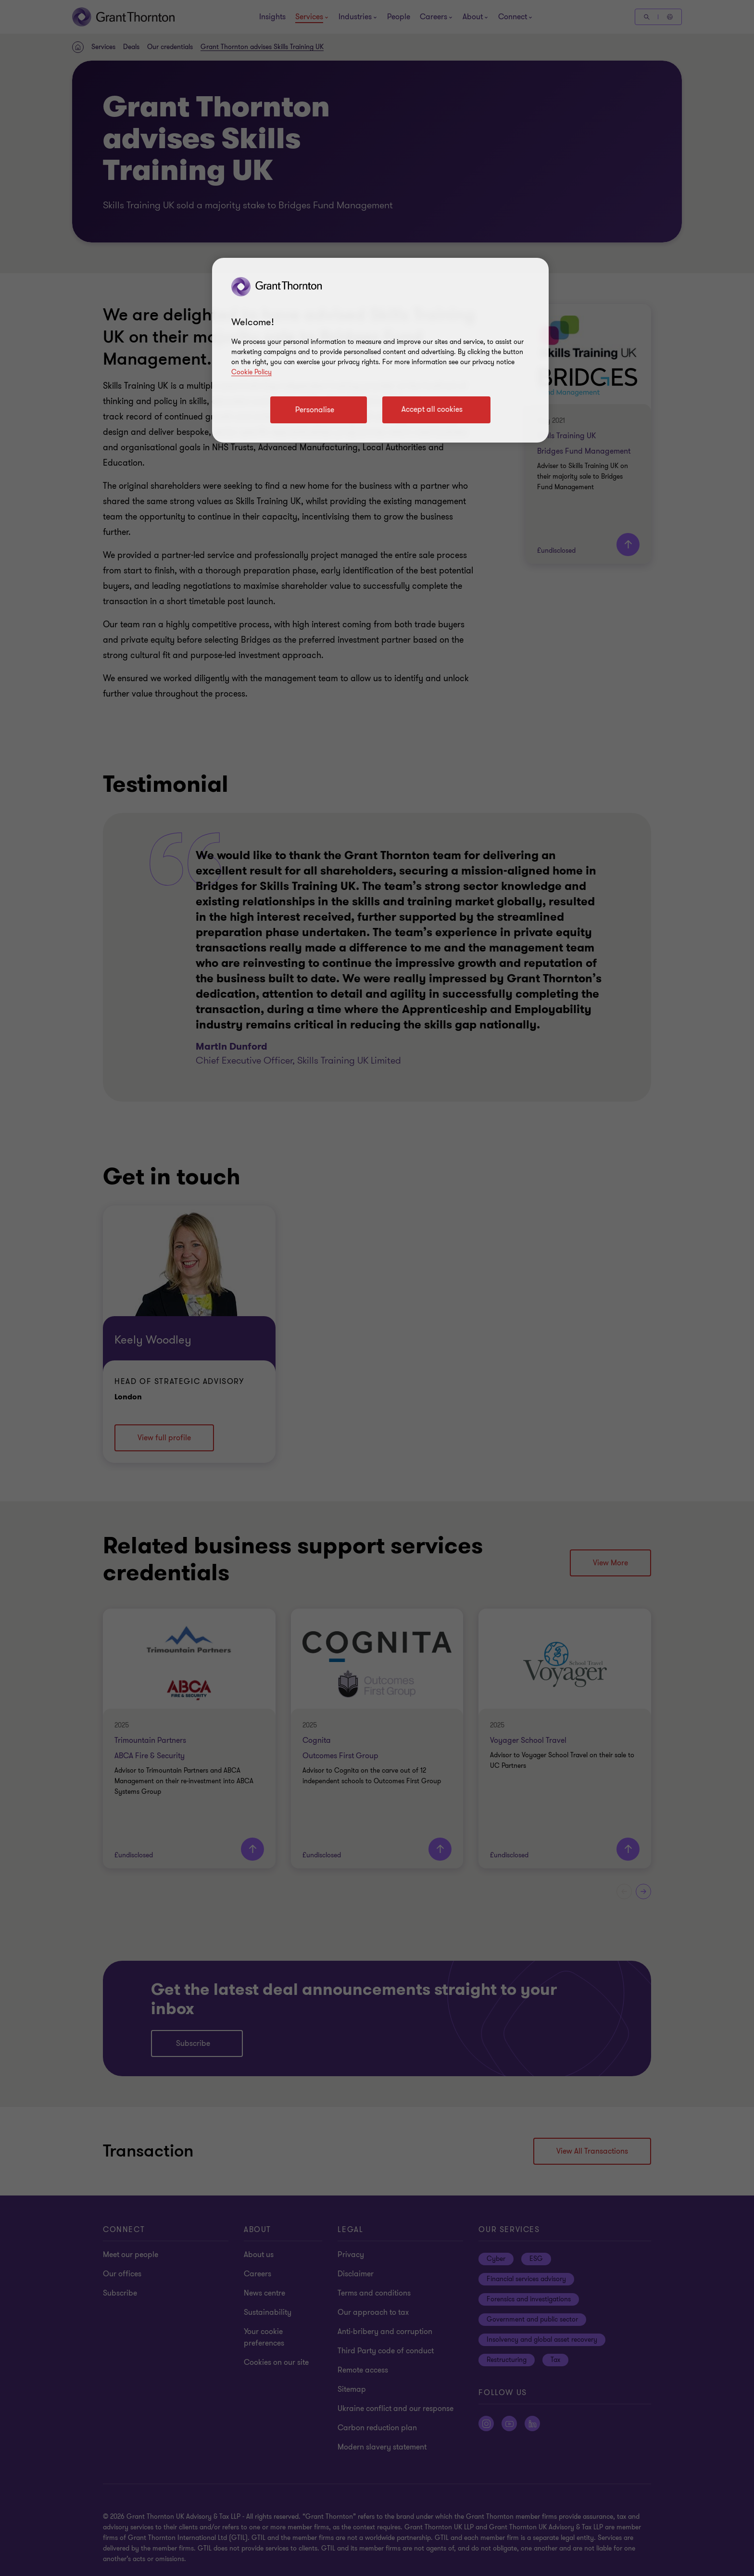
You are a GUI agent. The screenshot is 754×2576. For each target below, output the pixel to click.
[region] (380, 350)
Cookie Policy (251, 372)
